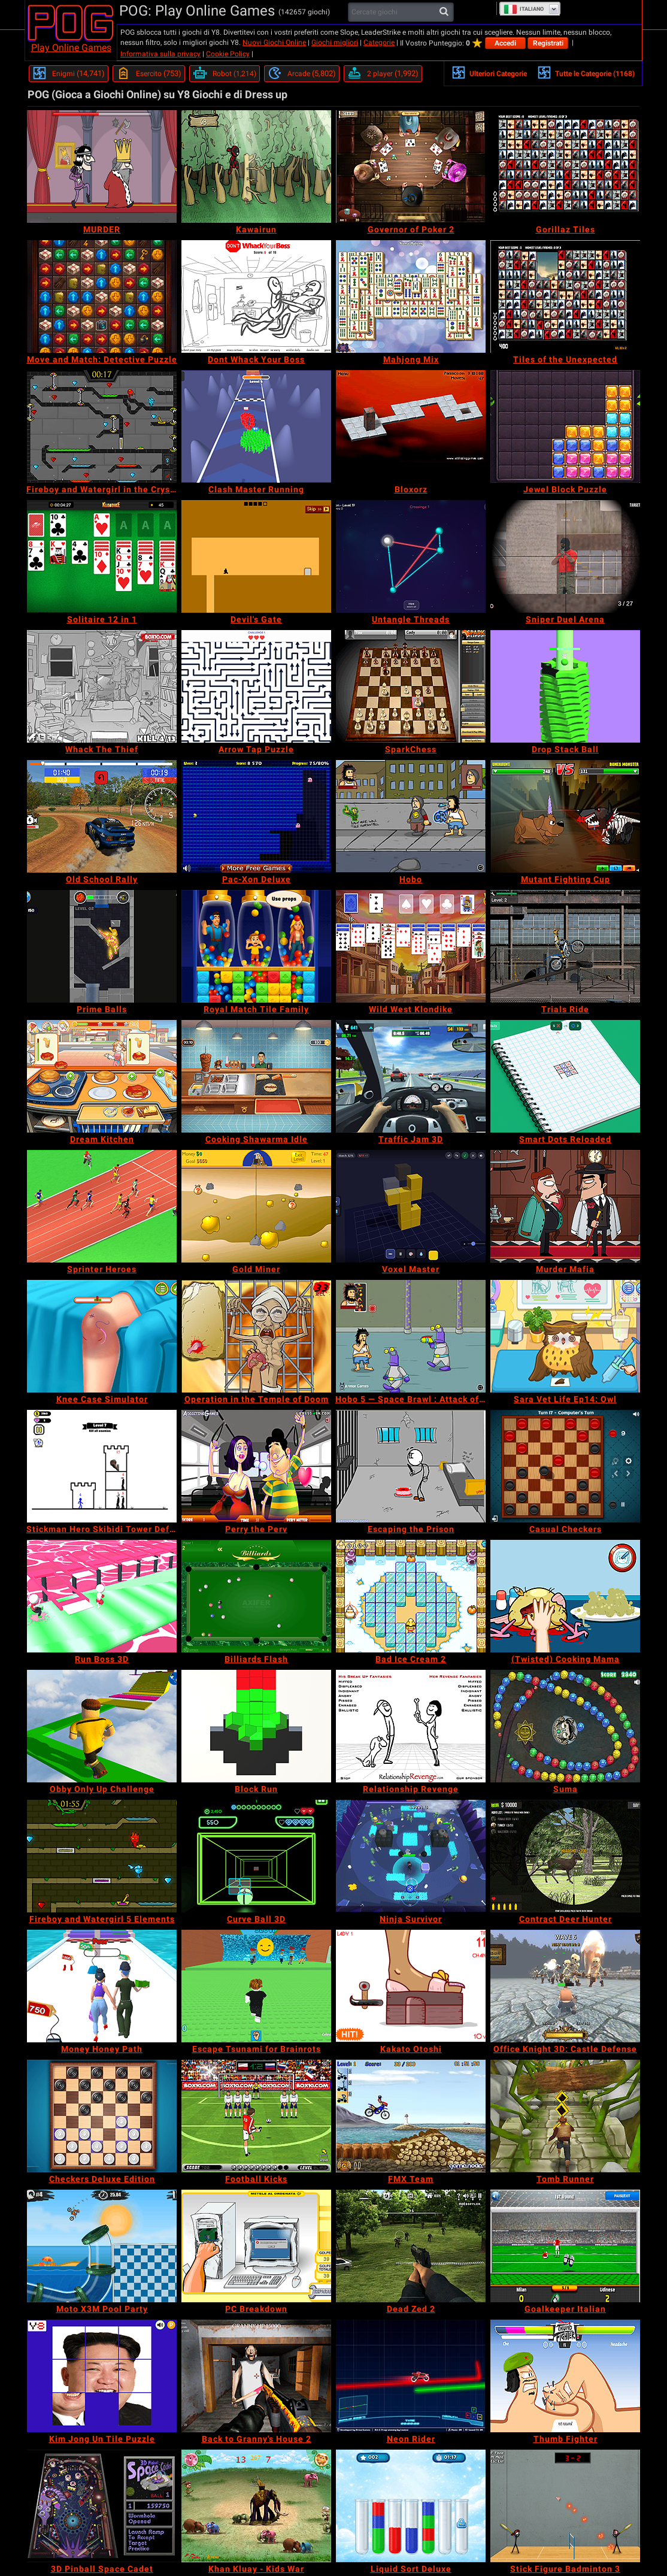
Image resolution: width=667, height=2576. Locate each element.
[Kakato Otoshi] (410, 1986)
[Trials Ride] (565, 946)
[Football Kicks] (256, 2116)
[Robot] (224, 73)
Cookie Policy (228, 54)
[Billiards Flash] (256, 1596)
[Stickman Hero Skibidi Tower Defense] (101, 1466)
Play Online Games (71, 47)
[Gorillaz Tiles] (565, 166)
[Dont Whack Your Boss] (256, 296)
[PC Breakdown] (256, 2246)
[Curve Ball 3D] (256, 1856)
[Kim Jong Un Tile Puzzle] (101, 2376)
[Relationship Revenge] (410, 1726)
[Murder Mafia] (565, 1206)
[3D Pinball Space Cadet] (101, 2506)
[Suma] (565, 1726)
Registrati (548, 43)
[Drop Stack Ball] (565, 686)
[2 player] (383, 73)
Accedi (505, 43)
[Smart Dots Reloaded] (565, 1076)
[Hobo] (410, 816)
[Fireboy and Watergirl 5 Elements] (101, 1856)
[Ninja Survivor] (410, 1856)
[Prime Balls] (101, 946)
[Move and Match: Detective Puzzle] (101, 296)
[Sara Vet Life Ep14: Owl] (565, 1336)
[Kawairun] (256, 166)
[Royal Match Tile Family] (256, 946)
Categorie (379, 42)
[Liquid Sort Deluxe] (410, 2506)
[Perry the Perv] (256, 1466)
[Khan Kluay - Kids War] (256, 2506)
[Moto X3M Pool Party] (101, 2246)
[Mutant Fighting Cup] (565, 816)
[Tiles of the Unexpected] (565, 296)
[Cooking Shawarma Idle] (256, 1076)
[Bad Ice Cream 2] (410, 1596)
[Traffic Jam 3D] (410, 1076)
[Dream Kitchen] (101, 1076)
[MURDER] (101, 166)
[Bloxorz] (410, 426)
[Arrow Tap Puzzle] (256, 686)
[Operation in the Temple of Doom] (256, 1336)
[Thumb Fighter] (565, 2376)
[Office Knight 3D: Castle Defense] (565, 1986)
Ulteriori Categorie (489, 72)
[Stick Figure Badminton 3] (565, 2506)
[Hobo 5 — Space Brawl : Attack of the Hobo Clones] (410, 1336)
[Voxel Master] (410, 1206)
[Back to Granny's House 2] (256, 2376)
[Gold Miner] (256, 1206)
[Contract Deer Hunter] (565, 1856)
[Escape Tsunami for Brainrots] (256, 1986)
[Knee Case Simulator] (101, 1336)
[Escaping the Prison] (410, 1466)
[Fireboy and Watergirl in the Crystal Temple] (101, 426)
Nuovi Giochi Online (274, 42)
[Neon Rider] (410, 2376)
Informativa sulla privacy (160, 54)
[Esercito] (149, 73)
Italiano (524, 9)
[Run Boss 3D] (101, 1596)
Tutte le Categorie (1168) (586, 72)
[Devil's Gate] (256, 556)
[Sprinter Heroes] (101, 1206)
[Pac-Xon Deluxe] (256, 816)
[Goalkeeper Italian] (565, 2246)
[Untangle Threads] (410, 556)
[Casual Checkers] (565, 1466)
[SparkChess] (410, 686)
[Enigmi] (68, 73)
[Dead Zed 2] (410, 2246)
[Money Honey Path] (101, 1986)
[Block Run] (256, 1726)
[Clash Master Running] (256, 426)
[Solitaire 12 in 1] (101, 556)
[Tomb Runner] (565, 2116)
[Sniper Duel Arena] (565, 556)
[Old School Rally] (101, 816)
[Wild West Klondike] (410, 946)
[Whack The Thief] (101, 686)
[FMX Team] (410, 2116)
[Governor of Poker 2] (410, 166)
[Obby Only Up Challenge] (101, 1726)
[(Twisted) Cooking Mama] (565, 1596)
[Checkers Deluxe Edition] (101, 2116)
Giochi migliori (334, 42)
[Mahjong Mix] (410, 296)
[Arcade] (301, 73)
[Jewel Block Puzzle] (565, 426)
